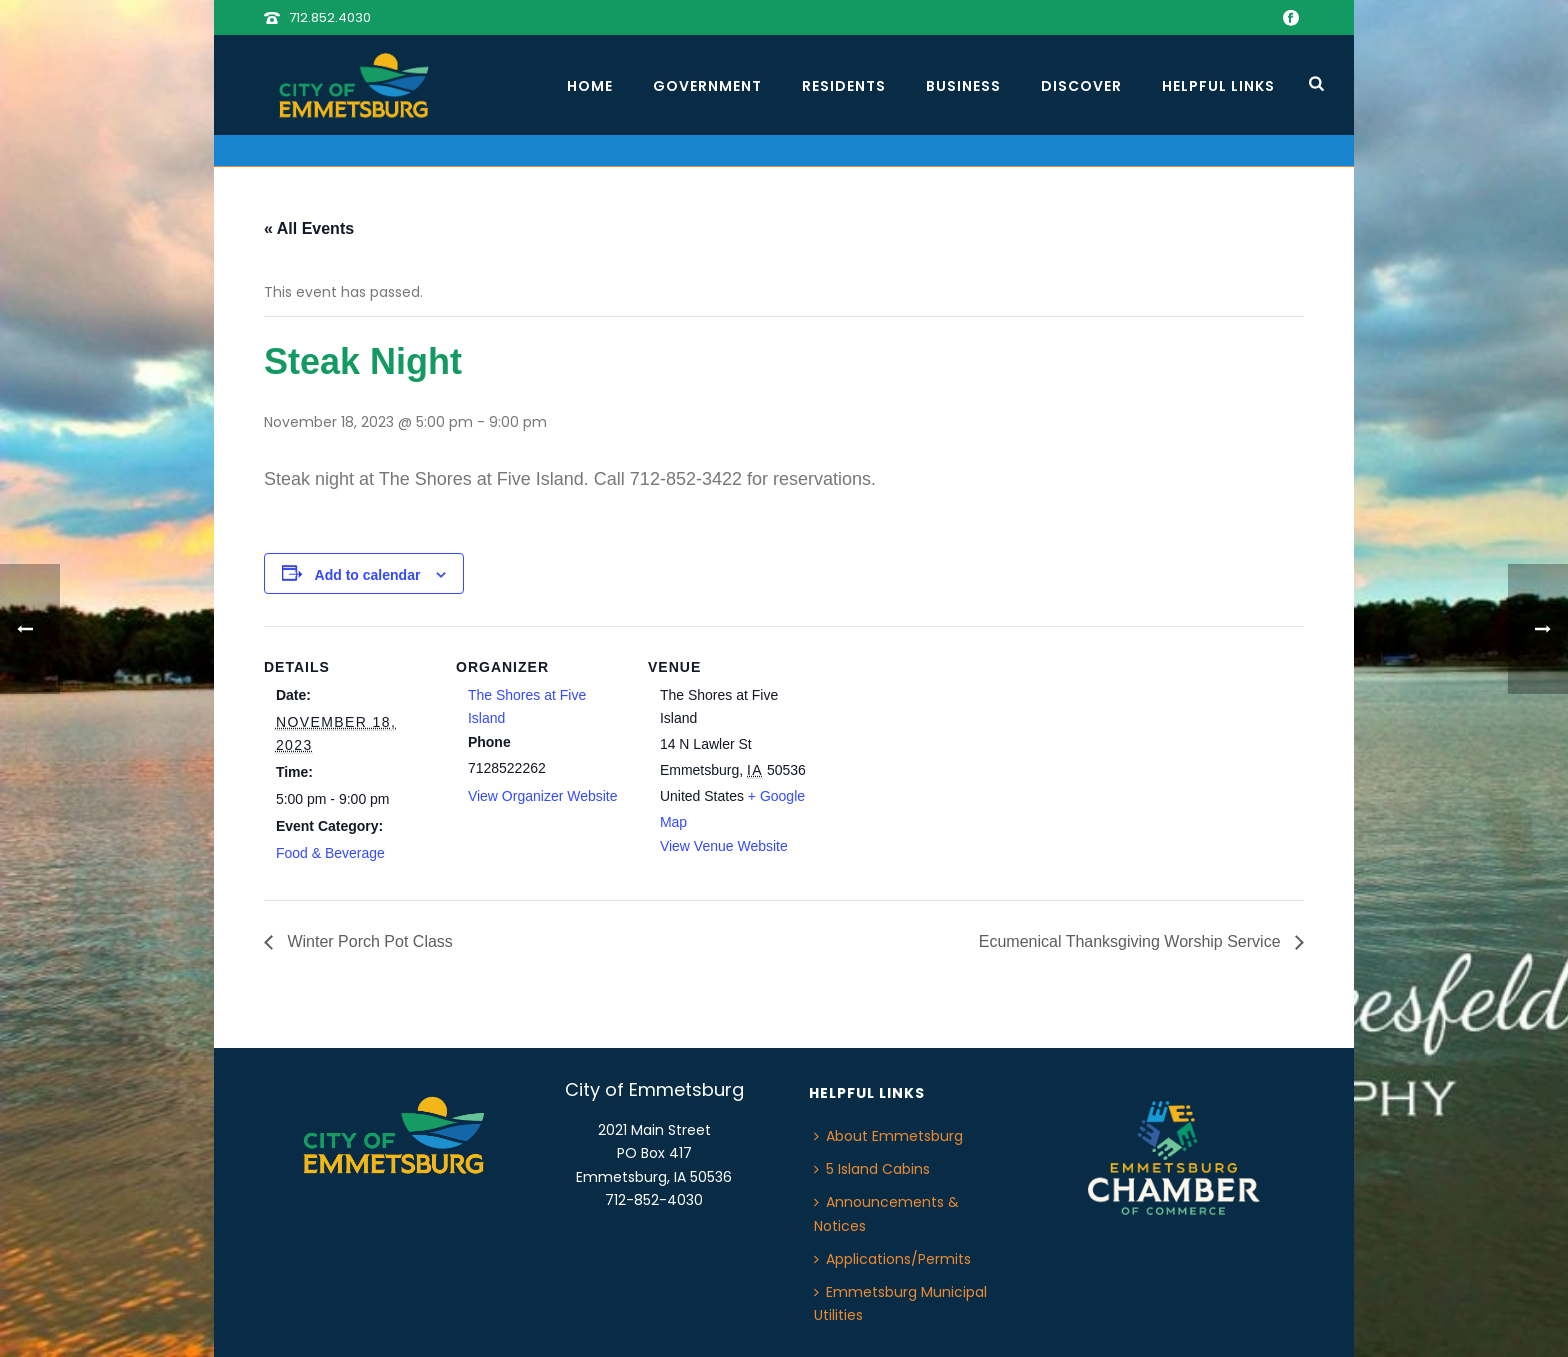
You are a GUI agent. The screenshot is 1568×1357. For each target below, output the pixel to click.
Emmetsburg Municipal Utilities (900, 1303)
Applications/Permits (892, 1259)
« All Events (309, 228)
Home (590, 86)
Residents (844, 86)
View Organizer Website (543, 796)
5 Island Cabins (872, 1169)
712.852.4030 (330, 17)
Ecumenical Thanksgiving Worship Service (1132, 941)
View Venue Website (724, 846)
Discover (1081, 86)
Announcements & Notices (886, 1213)
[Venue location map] (945, 763)
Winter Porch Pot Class (368, 941)
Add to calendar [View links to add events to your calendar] (368, 575)
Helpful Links (1218, 86)
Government (707, 86)
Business (963, 86)
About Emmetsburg (888, 1136)
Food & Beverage (330, 853)
